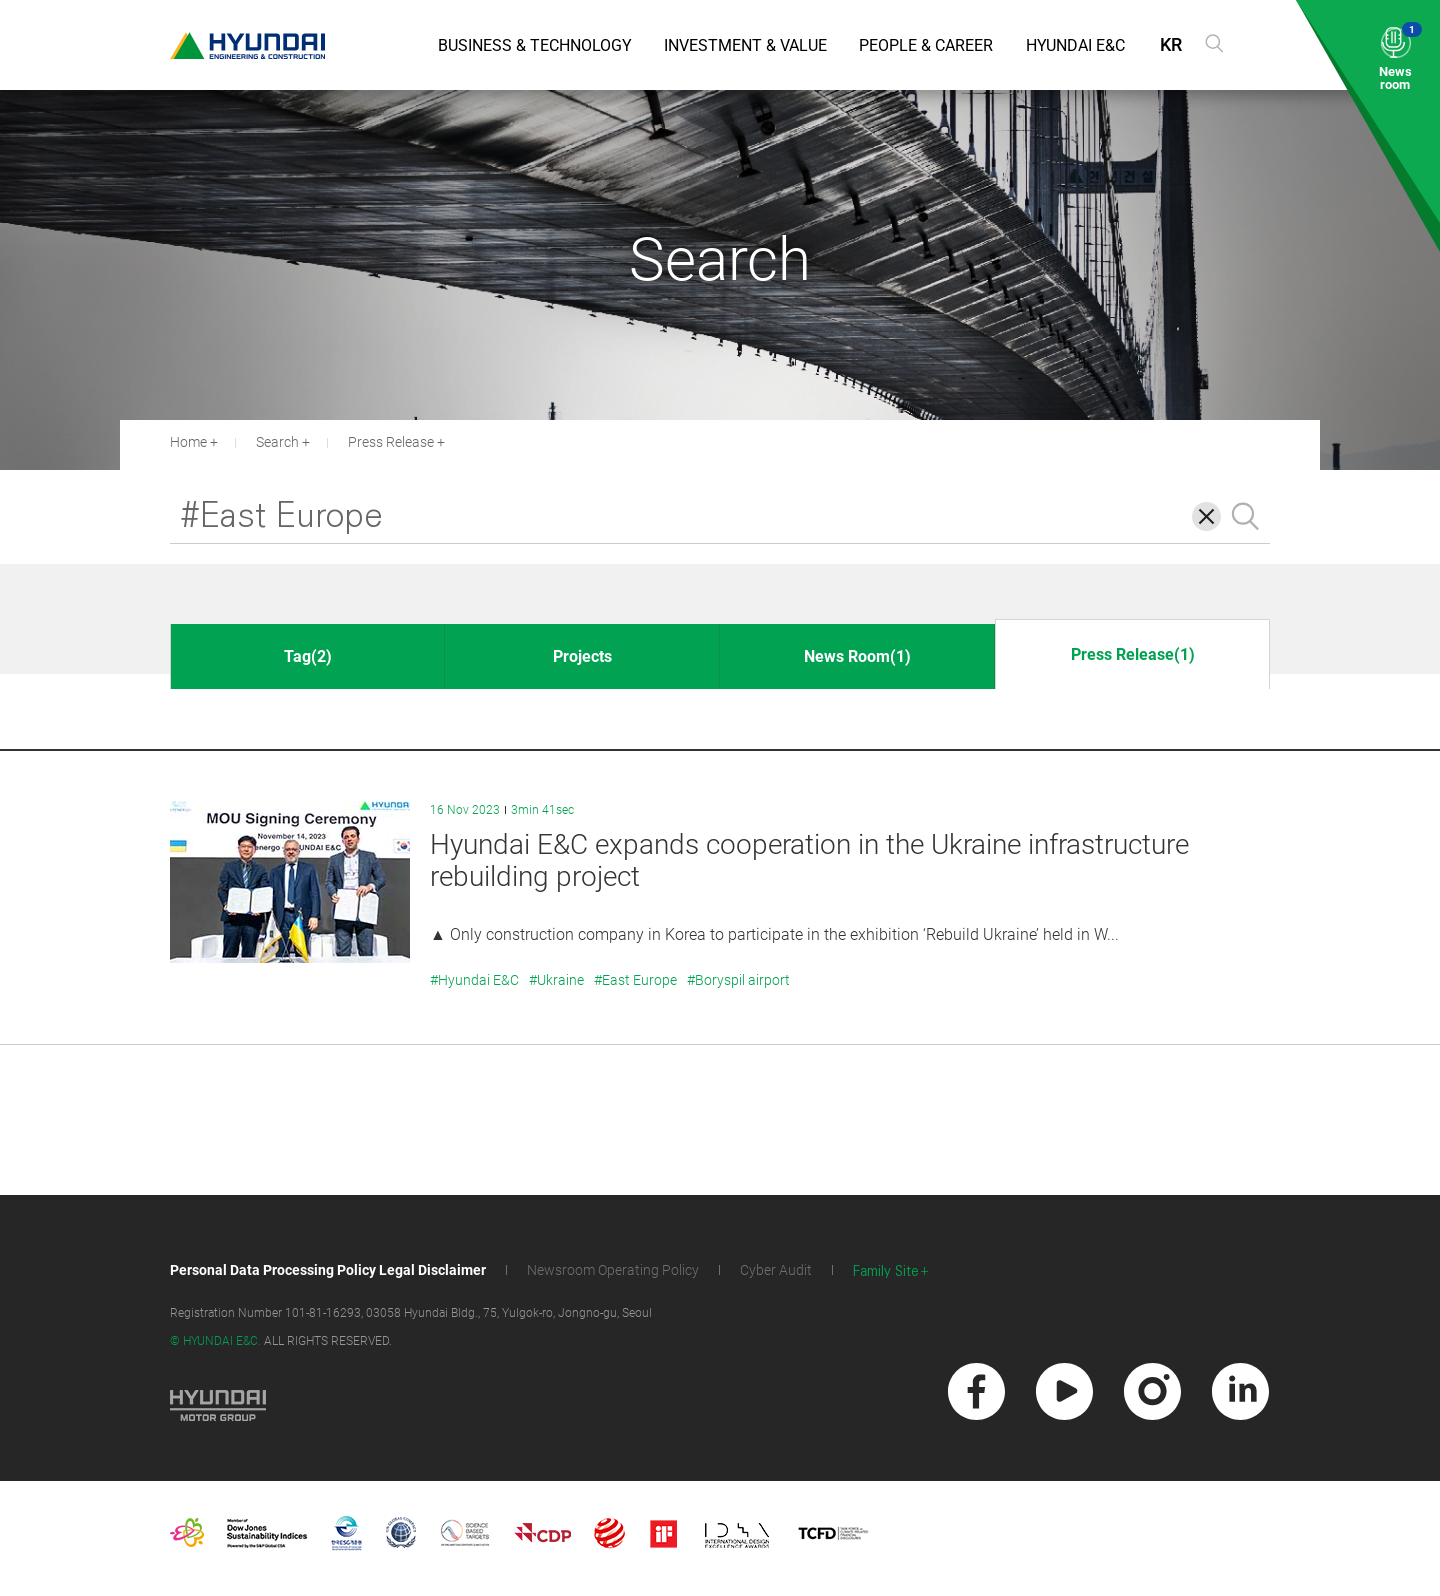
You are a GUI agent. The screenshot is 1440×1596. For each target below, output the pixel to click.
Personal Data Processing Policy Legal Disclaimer (328, 1270)
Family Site (886, 1271)
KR (1171, 44)
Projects (582, 656)
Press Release (391, 442)
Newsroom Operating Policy (613, 1270)
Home (188, 442)
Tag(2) (308, 656)
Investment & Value (745, 45)
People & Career (926, 45)
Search (277, 442)
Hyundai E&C (1075, 45)
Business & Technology (535, 45)
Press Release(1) (1133, 654)
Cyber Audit (776, 1270)
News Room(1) (857, 656)
